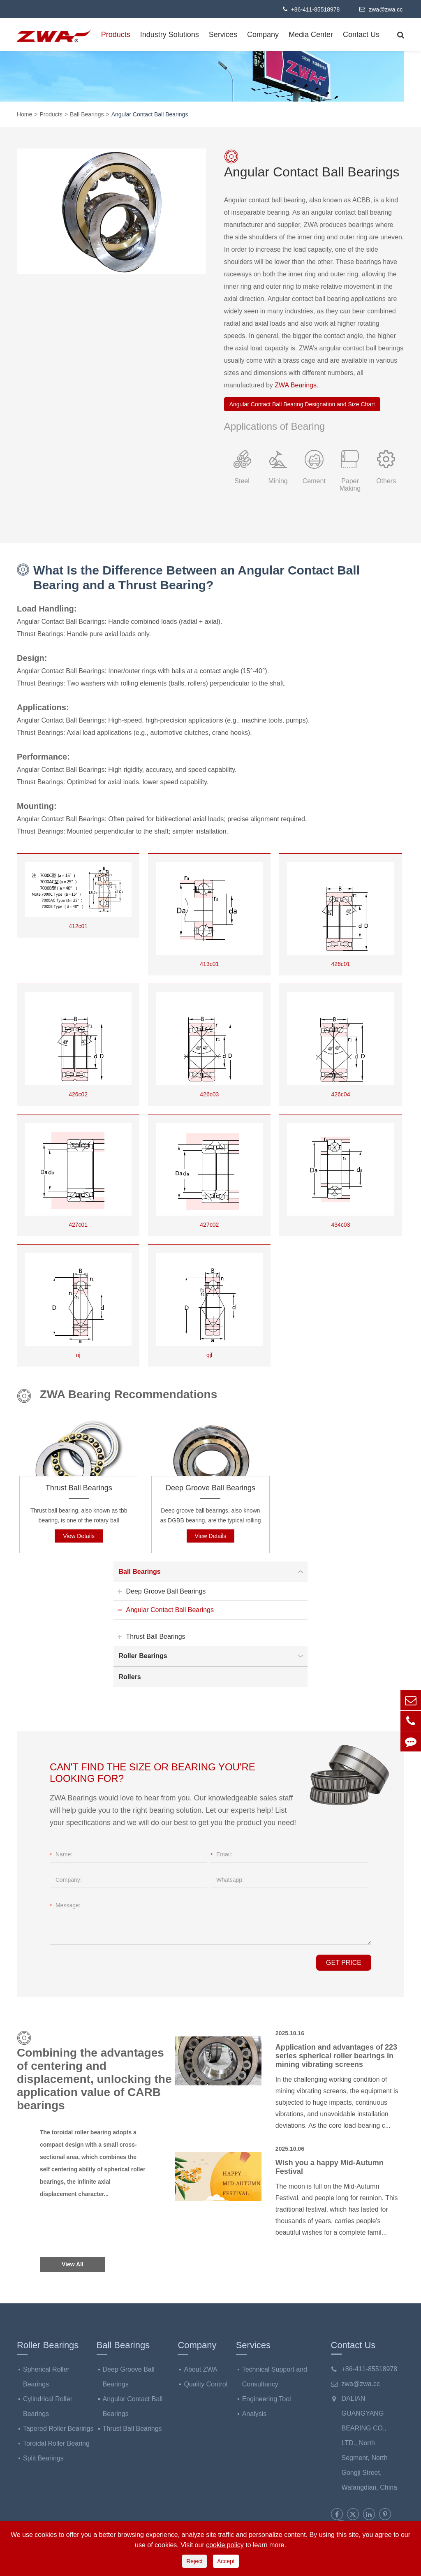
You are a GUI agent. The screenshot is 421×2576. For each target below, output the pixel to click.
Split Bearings (43, 2458)
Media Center (311, 34)
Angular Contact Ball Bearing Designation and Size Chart (302, 404)
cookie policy (225, 2544)
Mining (278, 480)
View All (72, 2264)
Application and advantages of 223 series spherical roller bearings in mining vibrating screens (336, 2056)
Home (24, 114)
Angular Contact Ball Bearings (149, 114)
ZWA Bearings (296, 385)
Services (223, 34)
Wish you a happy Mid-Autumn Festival (329, 2167)
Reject (194, 2561)
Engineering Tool (266, 2398)
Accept (226, 2561)
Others (386, 480)
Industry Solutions (169, 34)
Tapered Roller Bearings (58, 2428)
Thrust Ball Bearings (79, 1488)
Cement (314, 480)
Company (263, 34)
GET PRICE (343, 1962)
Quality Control (205, 2384)
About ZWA (200, 2369)
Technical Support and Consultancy (274, 2377)
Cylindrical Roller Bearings (47, 2406)
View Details (79, 1536)
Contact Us (361, 34)
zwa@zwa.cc (380, 9)
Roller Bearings (212, 1656)
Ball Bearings (87, 114)
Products (115, 34)
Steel (241, 480)
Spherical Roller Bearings (46, 2377)
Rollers (129, 1676)
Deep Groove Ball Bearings (210, 1488)
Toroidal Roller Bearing (56, 2443)
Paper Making (350, 484)
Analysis (254, 2413)
